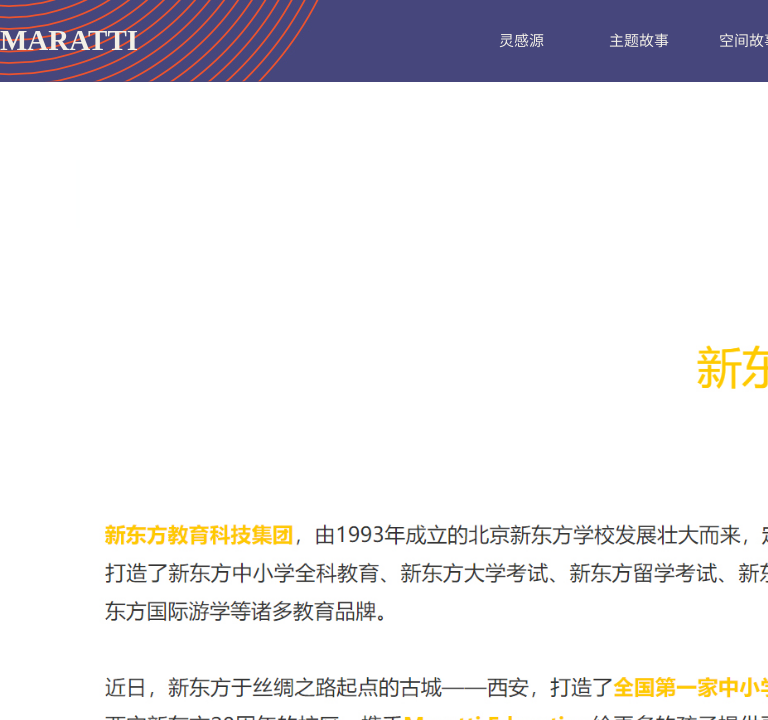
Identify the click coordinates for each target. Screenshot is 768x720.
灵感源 (521, 39)
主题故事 (639, 39)
